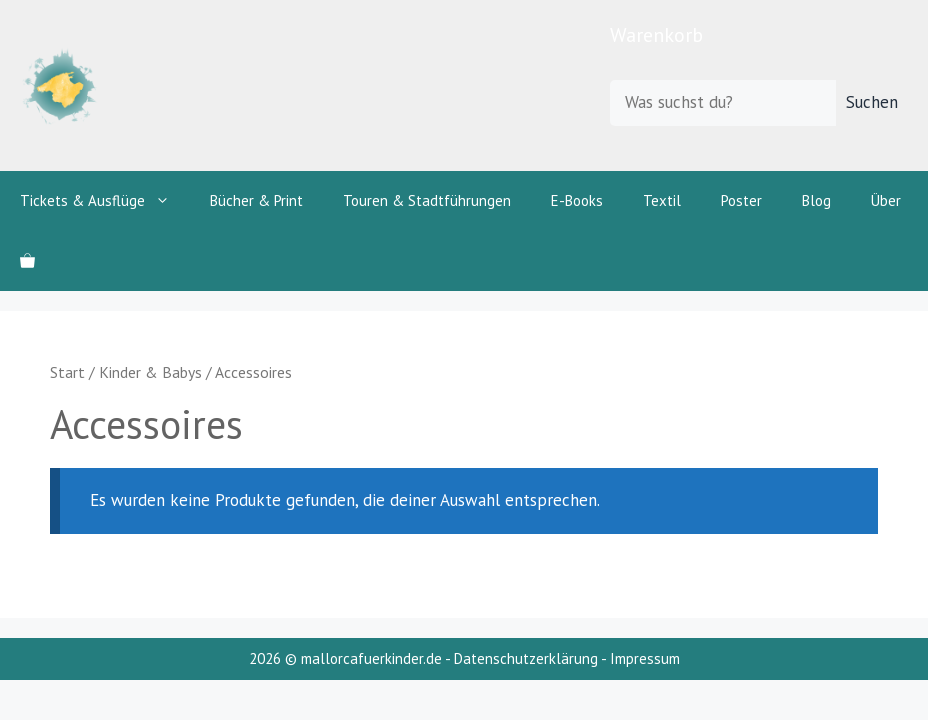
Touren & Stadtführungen (427, 200)
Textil (662, 200)
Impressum (645, 658)
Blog (816, 200)
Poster (741, 200)
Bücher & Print (256, 200)
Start (67, 372)
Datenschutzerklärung (526, 658)
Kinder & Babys (150, 372)
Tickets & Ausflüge (105, 201)
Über (886, 200)
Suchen (872, 102)
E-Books (577, 200)
